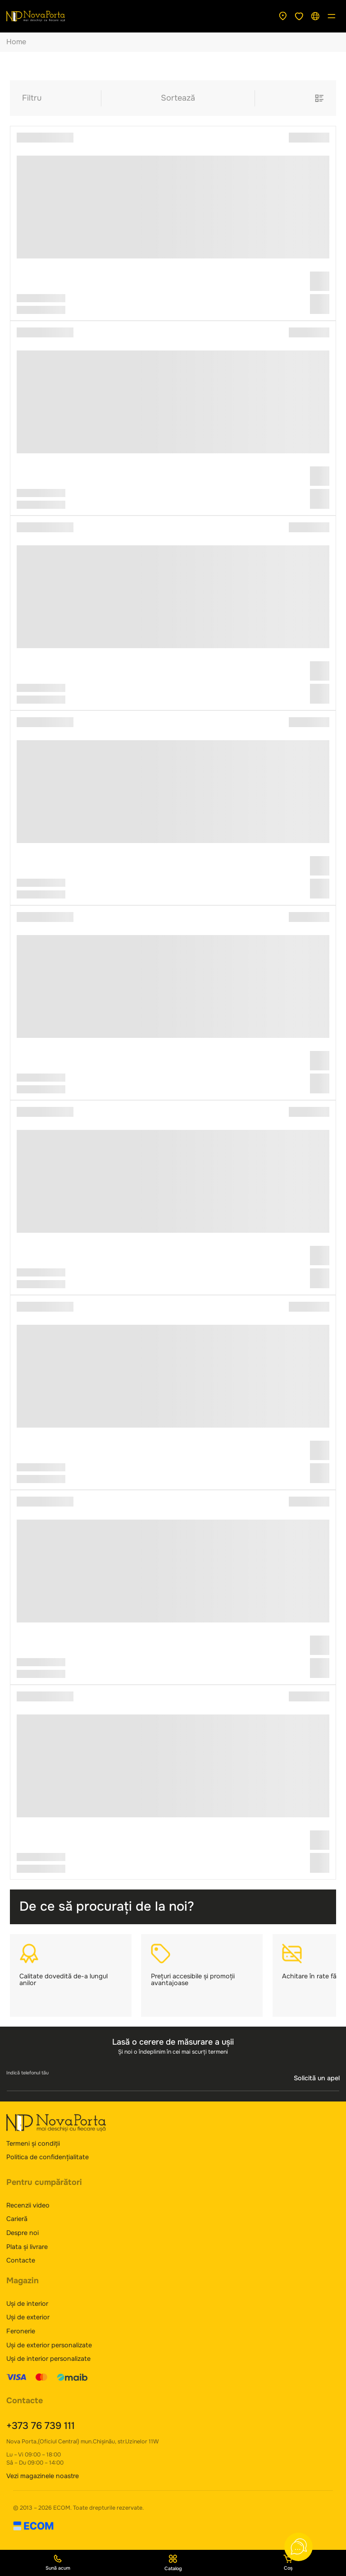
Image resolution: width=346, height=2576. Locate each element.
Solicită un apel (317, 2078)
